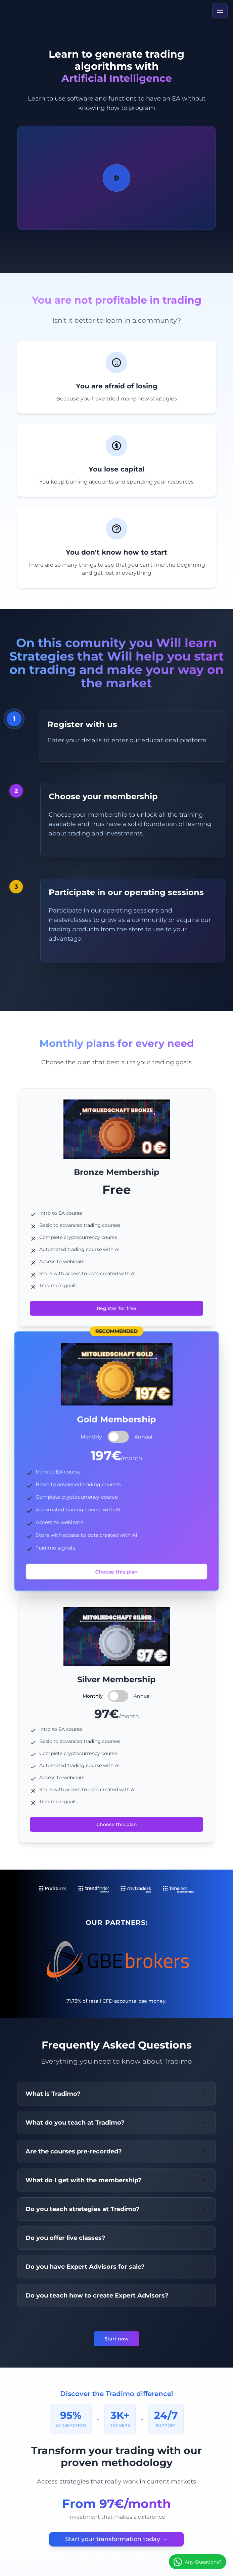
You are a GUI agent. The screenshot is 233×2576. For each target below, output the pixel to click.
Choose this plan (116, 1571)
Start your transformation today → (116, 2539)
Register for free (116, 1308)
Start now (116, 2339)
